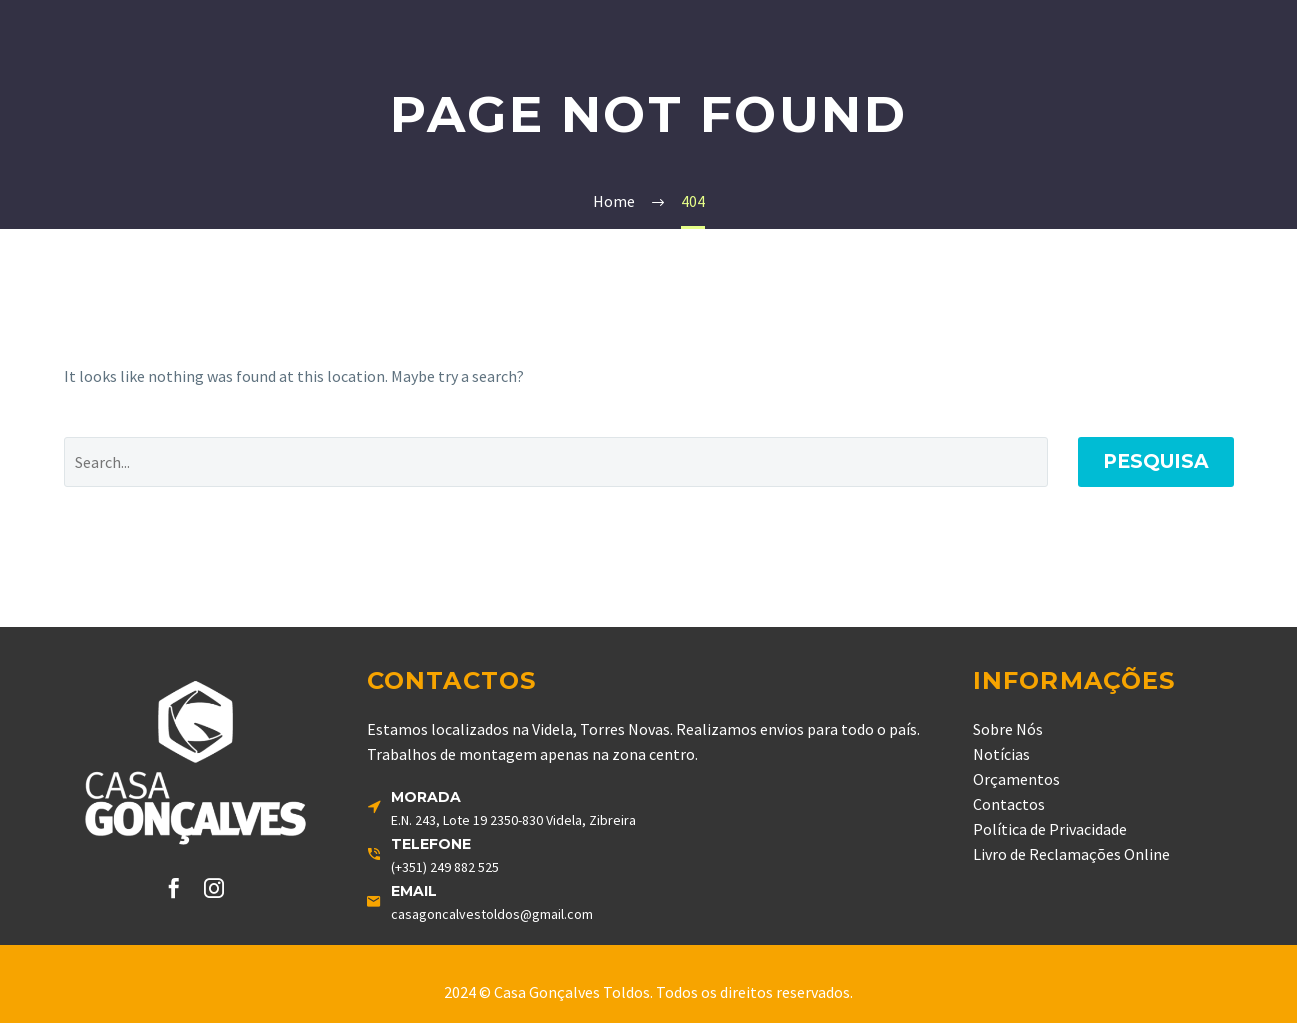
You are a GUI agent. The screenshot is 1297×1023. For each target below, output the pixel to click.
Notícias (1001, 754)
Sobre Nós (1008, 729)
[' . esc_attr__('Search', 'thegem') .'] (556, 462)
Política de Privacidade (1050, 829)
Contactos (1009, 804)
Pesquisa (1156, 461)
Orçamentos (1016, 779)
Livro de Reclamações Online (1071, 854)
